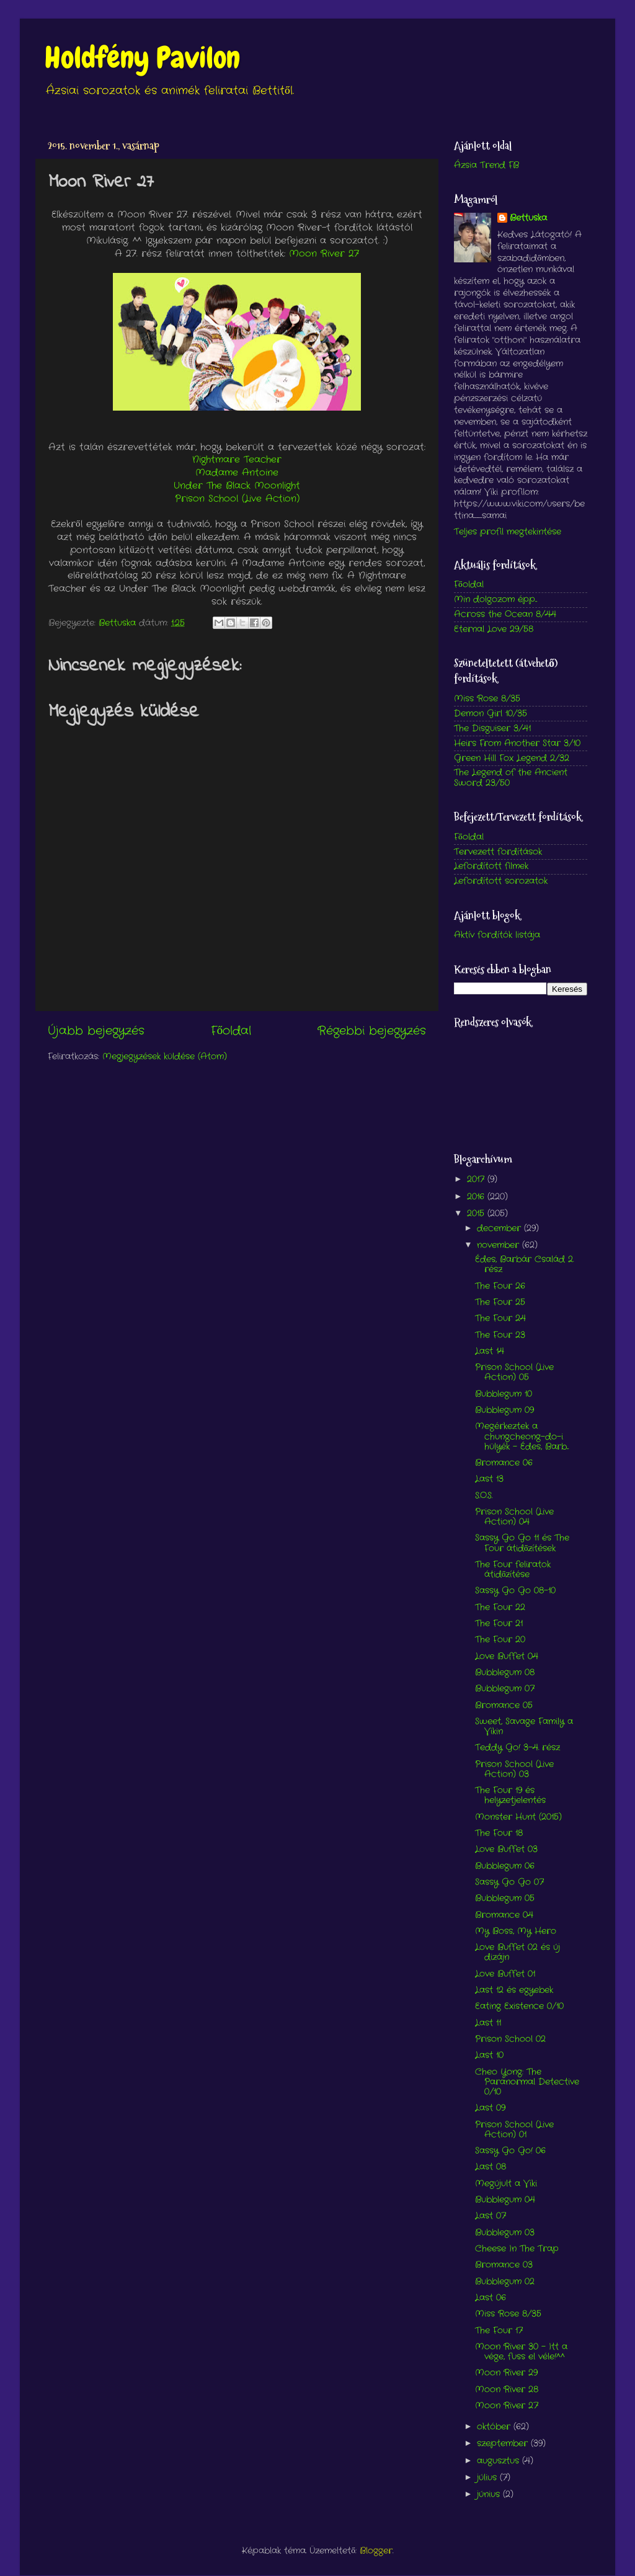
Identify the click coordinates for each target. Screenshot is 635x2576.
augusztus (499, 2461)
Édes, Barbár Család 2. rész (524, 1264)
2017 (477, 1179)
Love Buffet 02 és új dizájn (517, 1952)
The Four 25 (500, 1302)
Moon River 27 (324, 254)
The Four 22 (500, 1607)
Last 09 (490, 2108)
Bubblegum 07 (505, 1689)
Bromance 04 (504, 1915)
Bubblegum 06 (505, 1866)
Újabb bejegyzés (96, 1031)
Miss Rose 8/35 (487, 699)
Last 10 (489, 2055)
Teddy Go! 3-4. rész (517, 1748)
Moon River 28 (506, 2390)
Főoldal (231, 1031)
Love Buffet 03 (506, 1849)
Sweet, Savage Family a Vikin (524, 1726)
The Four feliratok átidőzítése (513, 1569)
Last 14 (489, 1351)
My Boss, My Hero (515, 1931)
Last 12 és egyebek (514, 1990)
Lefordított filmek (491, 866)
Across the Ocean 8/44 (505, 614)
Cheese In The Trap (517, 2249)
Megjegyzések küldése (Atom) (164, 1057)
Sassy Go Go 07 (509, 1882)
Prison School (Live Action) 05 (514, 1372)
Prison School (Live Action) (237, 499)
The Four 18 (499, 1833)
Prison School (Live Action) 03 (514, 1769)
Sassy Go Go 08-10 (515, 1591)
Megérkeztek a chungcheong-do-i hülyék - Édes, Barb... (522, 1436)
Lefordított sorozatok (501, 881)
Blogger (376, 2551)
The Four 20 (500, 1640)
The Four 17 (499, 2331)
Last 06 (490, 2298)
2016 (477, 1197)
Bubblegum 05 (505, 1898)
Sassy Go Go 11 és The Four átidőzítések (522, 1543)
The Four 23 (500, 1335)
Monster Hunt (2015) (518, 1817)
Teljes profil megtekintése (507, 532)
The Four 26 (500, 1286)
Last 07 (490, 2216)
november (499, 1245)
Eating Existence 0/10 (519, 2006)
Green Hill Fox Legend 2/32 (511, 758)
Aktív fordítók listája (497, 935)
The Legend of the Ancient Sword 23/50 (510, 777)
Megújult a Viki (506, 2184)
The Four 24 (500, 1318)
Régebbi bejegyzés (372, 1031)
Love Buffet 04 (506, 1656)
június (490, 2494)
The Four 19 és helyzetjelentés (510, 1795)
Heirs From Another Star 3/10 (517, 743)
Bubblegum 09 (504, 1410)
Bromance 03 (504, 2265)
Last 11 (488, 2023)
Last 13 (489, 1479)
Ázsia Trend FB (486, 165)
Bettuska (528, 218)
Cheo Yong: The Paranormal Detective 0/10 (527, 2082)
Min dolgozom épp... (495, 599)
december (500, 1228)
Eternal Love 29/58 (493, 629)
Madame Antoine (236, 472)
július (488, 2478)
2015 (477, 1213)
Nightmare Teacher (237, 459)
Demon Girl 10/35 (490, 714)
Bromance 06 (504, 1463)
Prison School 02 (510, 2039)
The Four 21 (499, 1623)
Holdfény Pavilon (142, 57)
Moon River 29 (506, 2373)
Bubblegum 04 (505, 2200)
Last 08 (490, 2167)
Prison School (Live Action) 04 (514, 1517)
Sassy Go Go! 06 (510, 2151)
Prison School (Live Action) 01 (514, 2130)
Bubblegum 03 (505, 2233)
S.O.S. (483, 1496)
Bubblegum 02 (505, 2282)
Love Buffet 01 (505, 1974)
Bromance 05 (504, 1705)
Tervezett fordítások (498, 852)
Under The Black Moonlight (237, 485)
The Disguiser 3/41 (492, 728)
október (495, 2427)
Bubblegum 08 (505, 1672)
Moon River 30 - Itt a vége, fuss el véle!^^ (521, 2352)
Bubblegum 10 (503, 1394)
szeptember (504, 2443)
